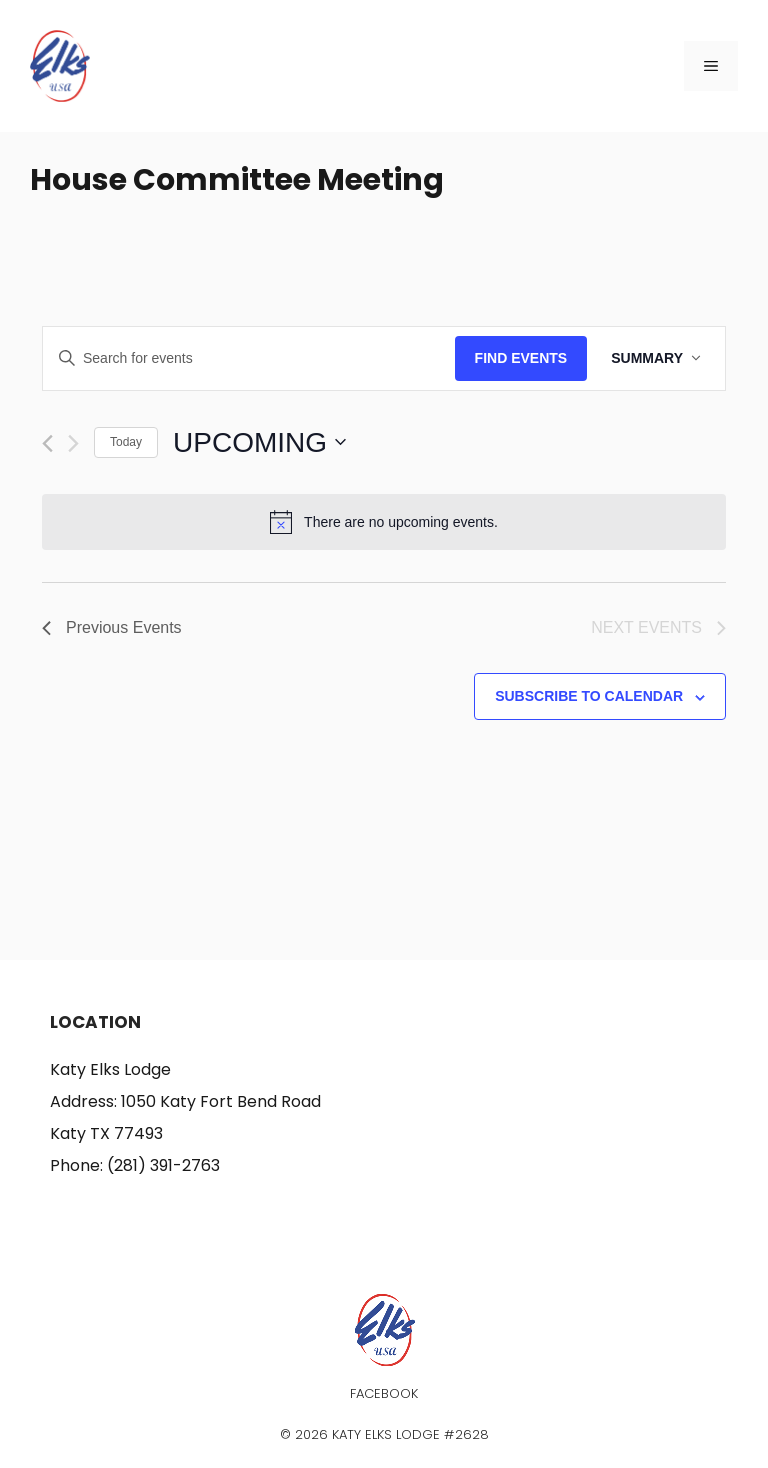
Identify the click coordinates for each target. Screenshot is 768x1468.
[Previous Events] (47, 443)
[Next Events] (73, 443)
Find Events (521, 358)
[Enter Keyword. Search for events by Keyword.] (249, 358)
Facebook (384, 1393)
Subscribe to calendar (589, 696)
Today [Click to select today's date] (126, 442)
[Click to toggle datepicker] (259, 443)
